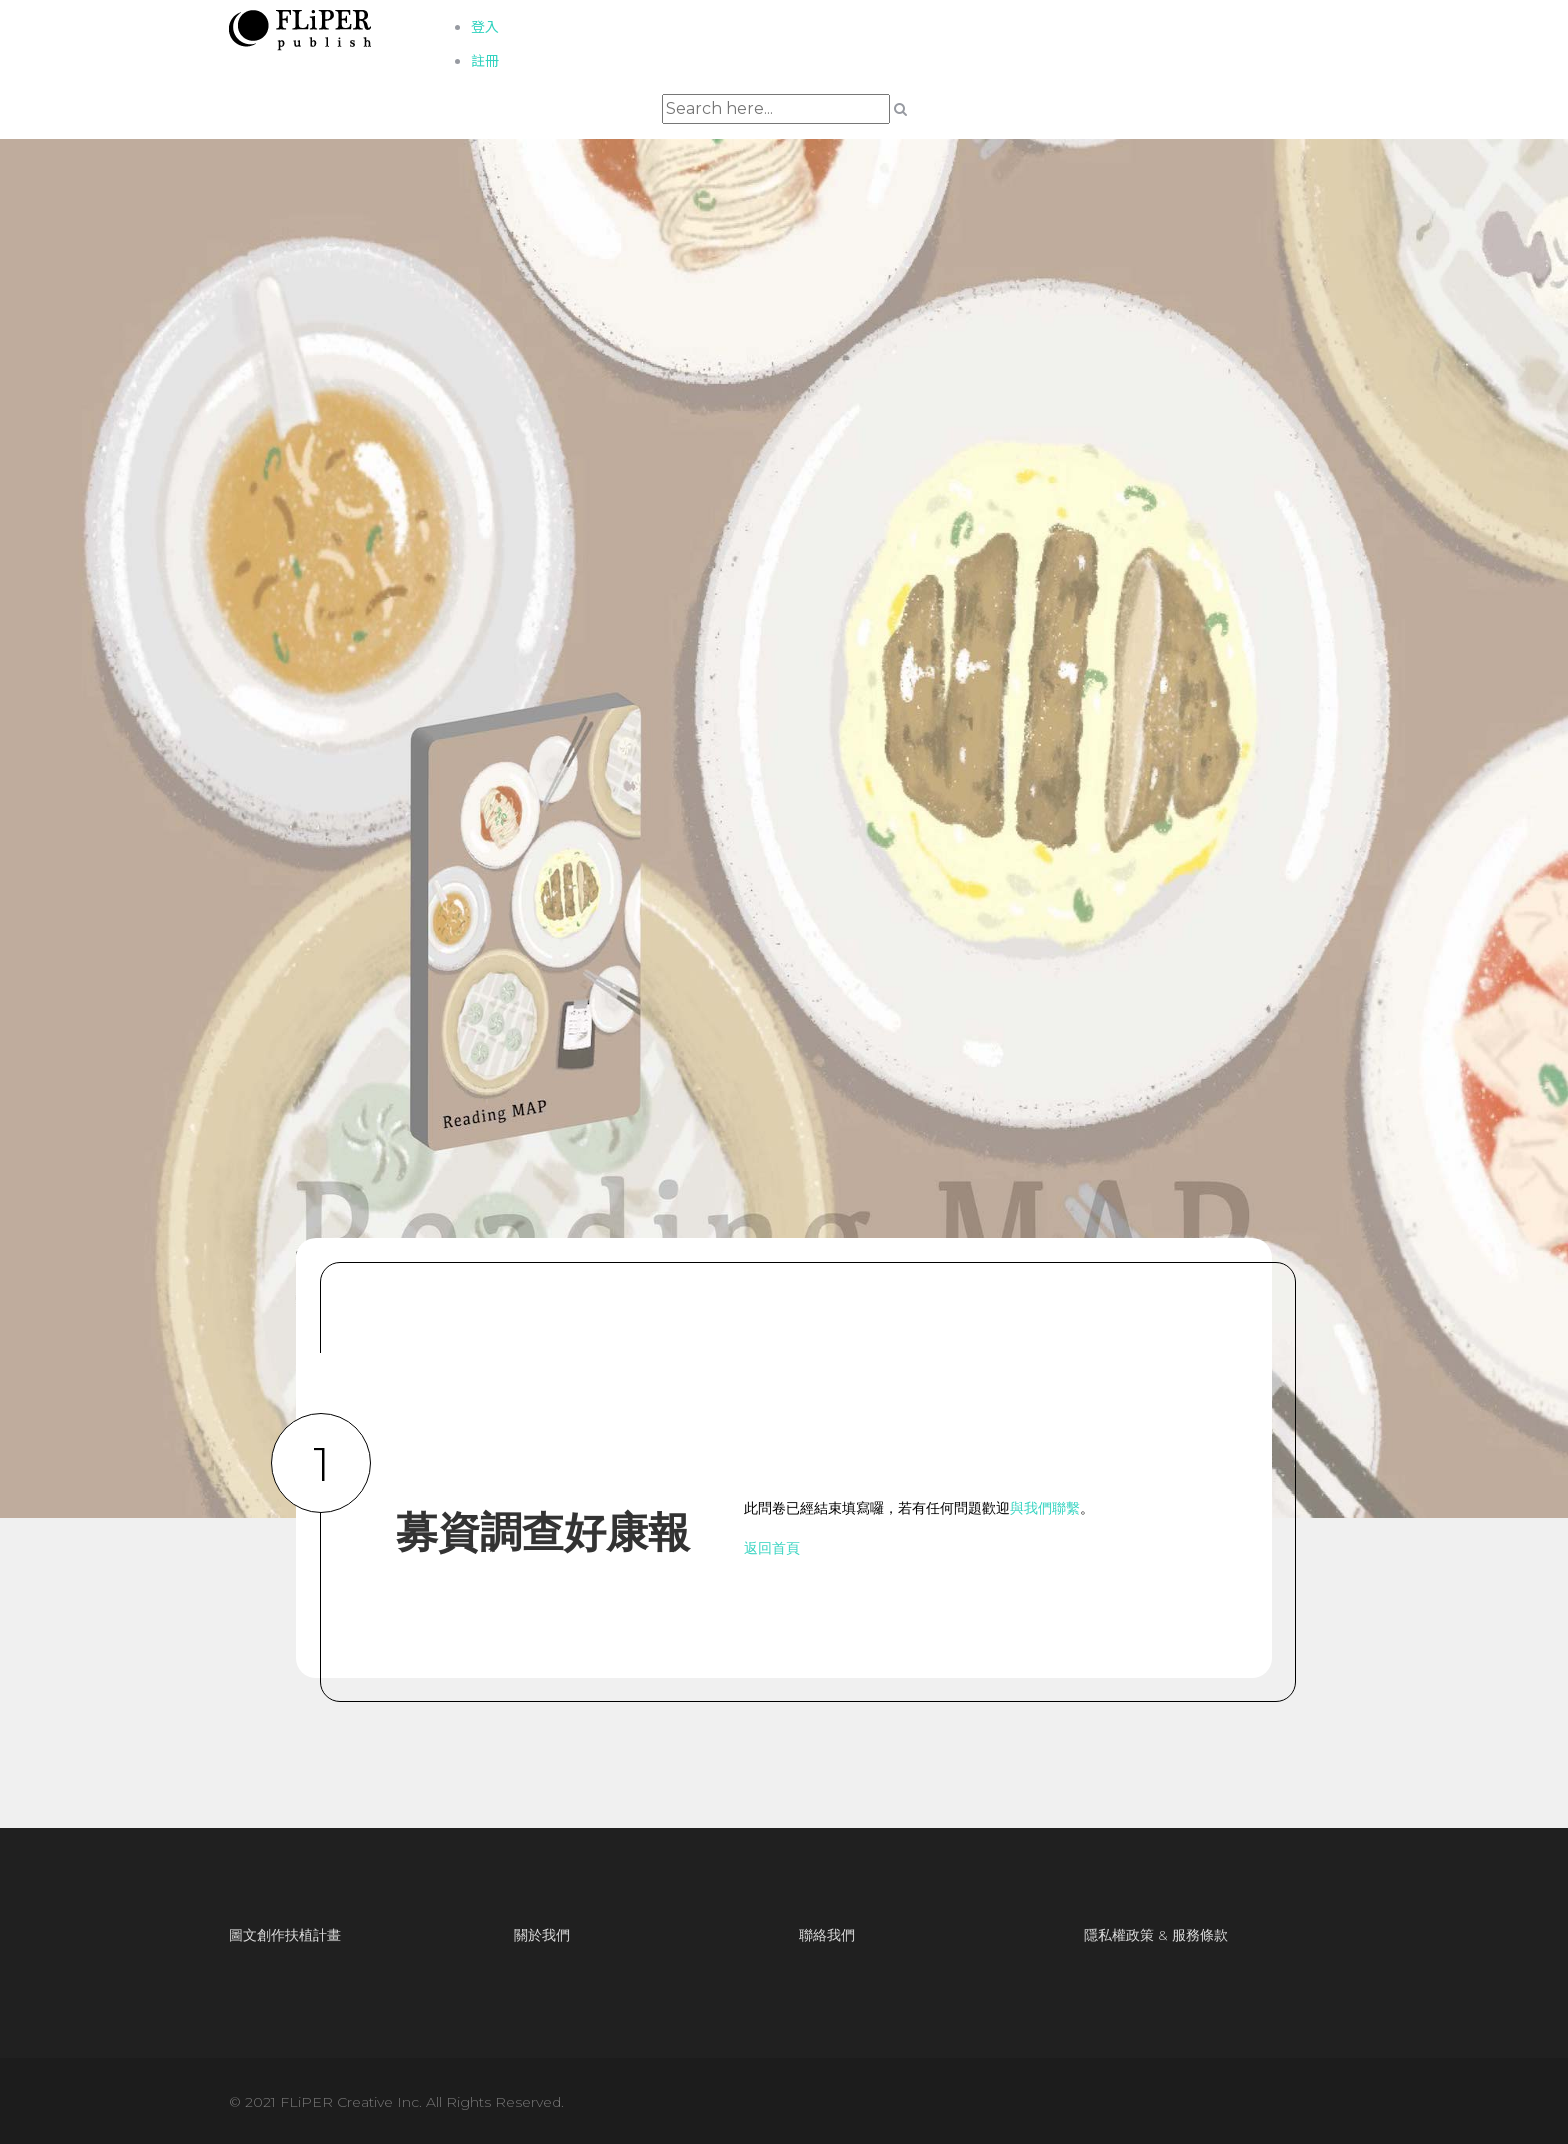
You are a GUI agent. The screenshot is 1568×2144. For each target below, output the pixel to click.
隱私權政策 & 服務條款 (1156, 1935)
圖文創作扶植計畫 (285, 1935)
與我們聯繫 (1045, 1508)
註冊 (485, 61)
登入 (485, 27)
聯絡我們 (827, 1935)
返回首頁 (772, 1548)
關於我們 (542, 1935)
